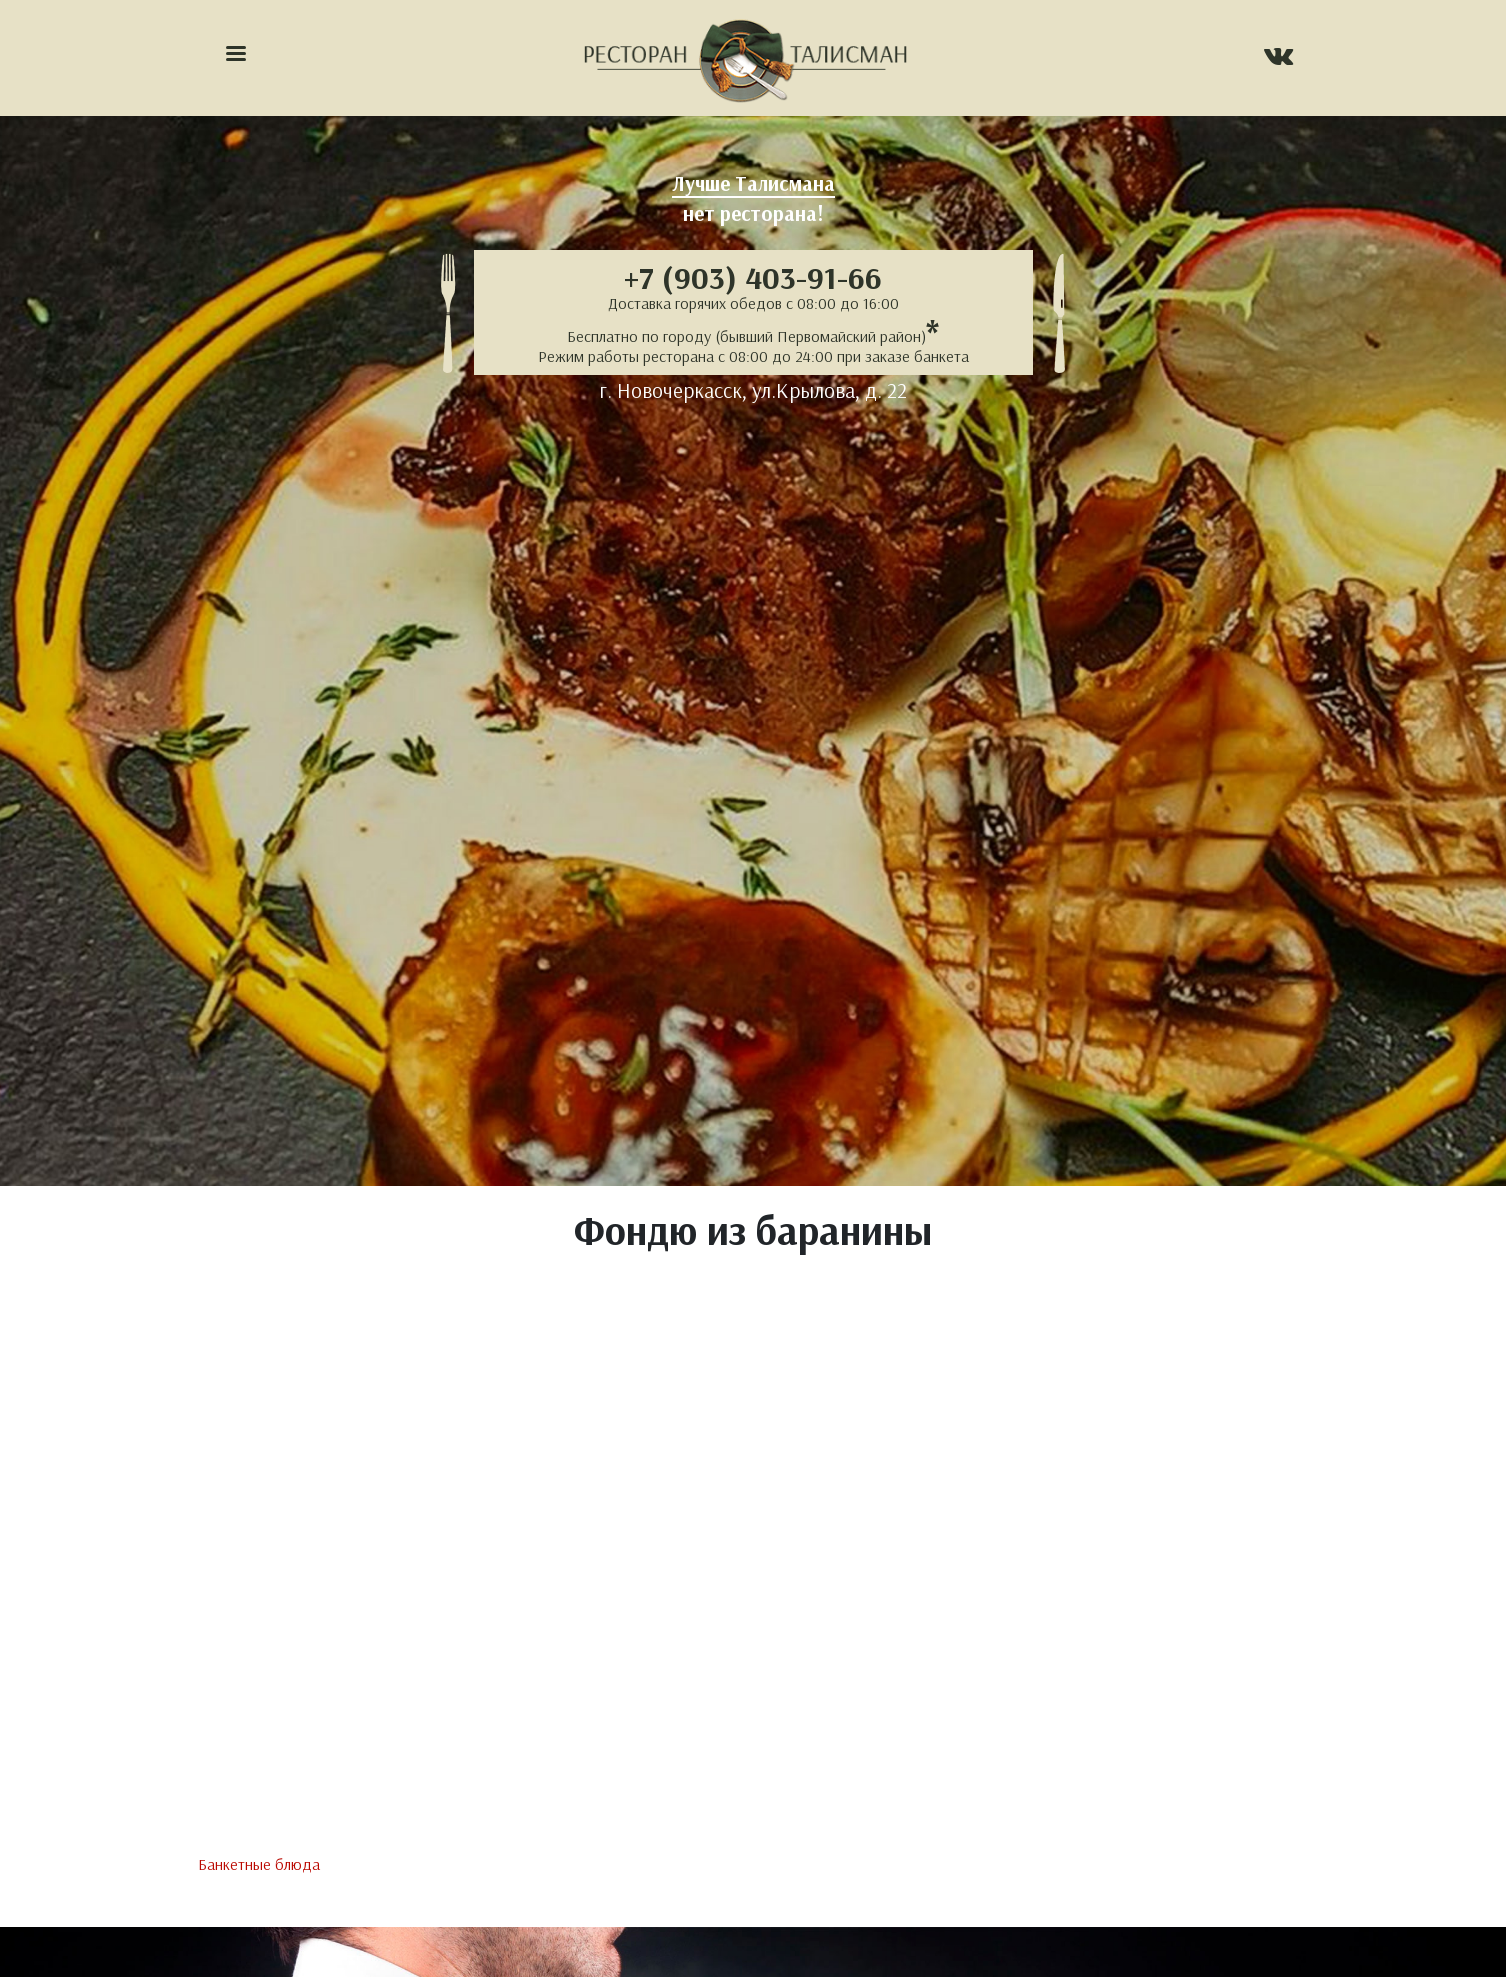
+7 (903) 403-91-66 (753, 277)
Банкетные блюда (259, 1864)
